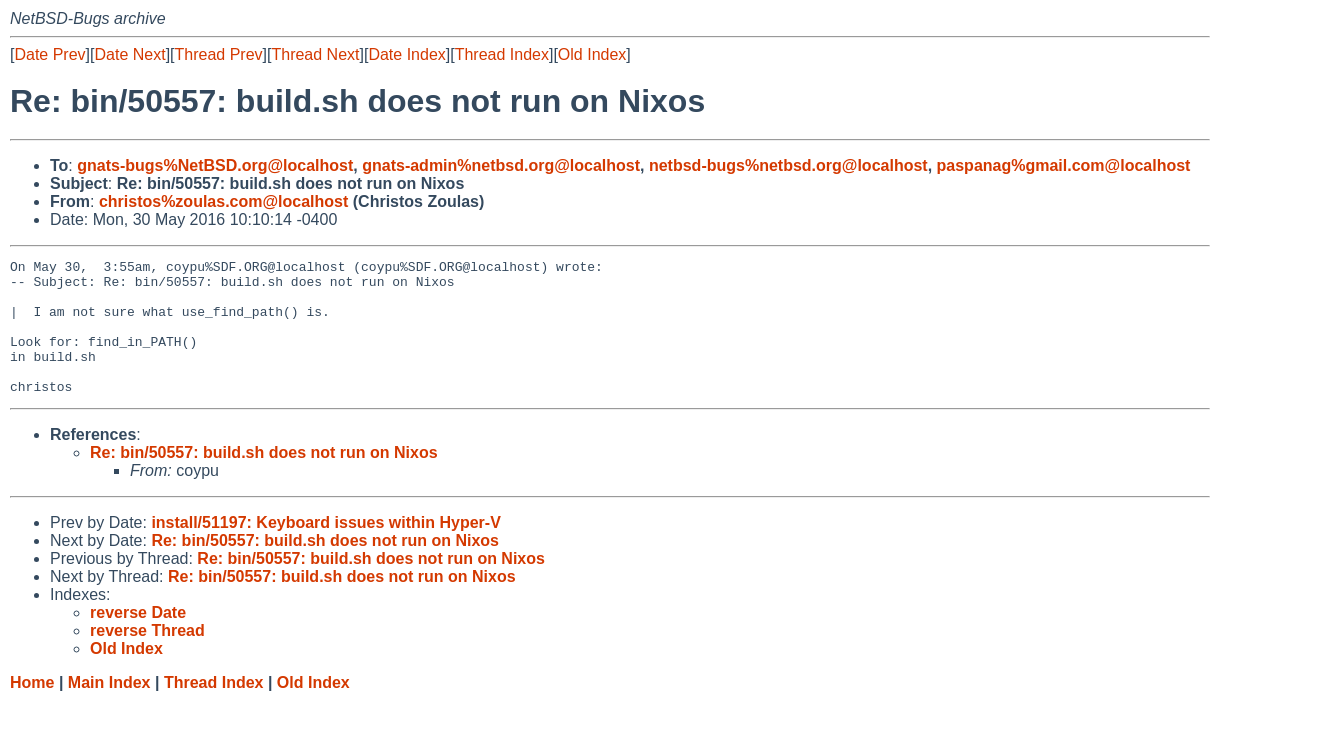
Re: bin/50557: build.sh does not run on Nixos (264, 479)
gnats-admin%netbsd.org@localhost (501, 165)
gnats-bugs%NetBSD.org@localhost (215, 165)
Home (32, 709)
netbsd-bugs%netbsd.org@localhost (788, 165)
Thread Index (502, 54)
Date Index (406, 54)
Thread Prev (219, 54)
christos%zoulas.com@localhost (223, 201)
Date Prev (49, 54)
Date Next (129, 54)
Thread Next (315, 54)
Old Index (592, 54)
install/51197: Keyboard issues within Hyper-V (325, 549)
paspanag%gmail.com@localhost (1064, 165)
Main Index (109, 709)
